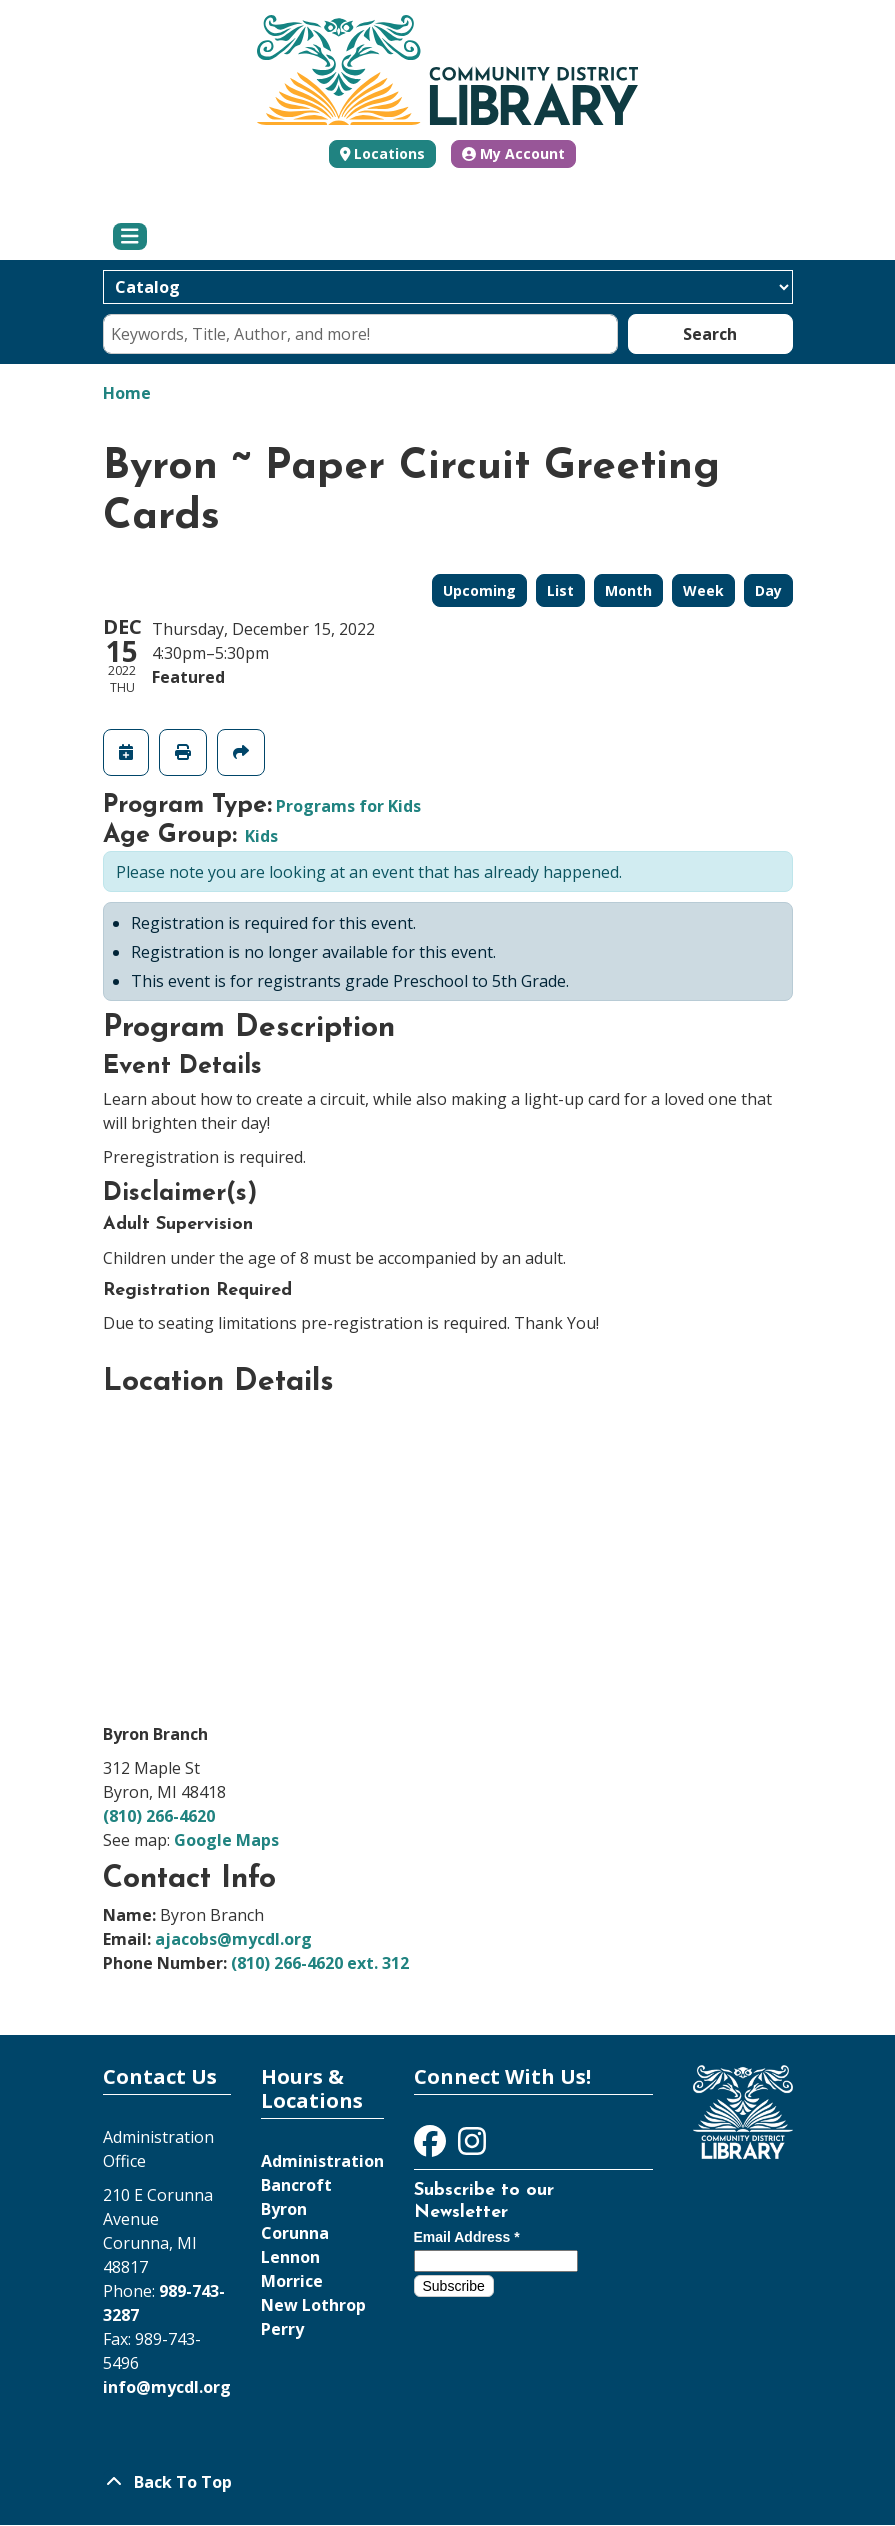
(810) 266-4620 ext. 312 (320, 1963)
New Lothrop (313, 2305)
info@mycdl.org (167, 2387)
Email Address (467, 2237)
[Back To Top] (448, 2482)
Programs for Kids (348, 806)
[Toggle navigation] (130, 237)
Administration (322, 2161)
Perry (282, 2329)
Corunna (295, 2233)
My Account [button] (513, 153)
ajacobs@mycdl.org (233, 1939)
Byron (284, 2209)
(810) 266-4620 (159, 1816)
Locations (389, 153)
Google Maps (226, 1840)
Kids (261, 836)
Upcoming (479, 590)
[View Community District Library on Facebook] (432, 2147)
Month (628, 590)
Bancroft (296, 2185)
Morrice (292, 2281)
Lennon (290, 2257)
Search (710, 334)
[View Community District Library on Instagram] (472, 2147)
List (560, 590)
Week (703, 590)
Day (768, 590)
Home (127, 393)
